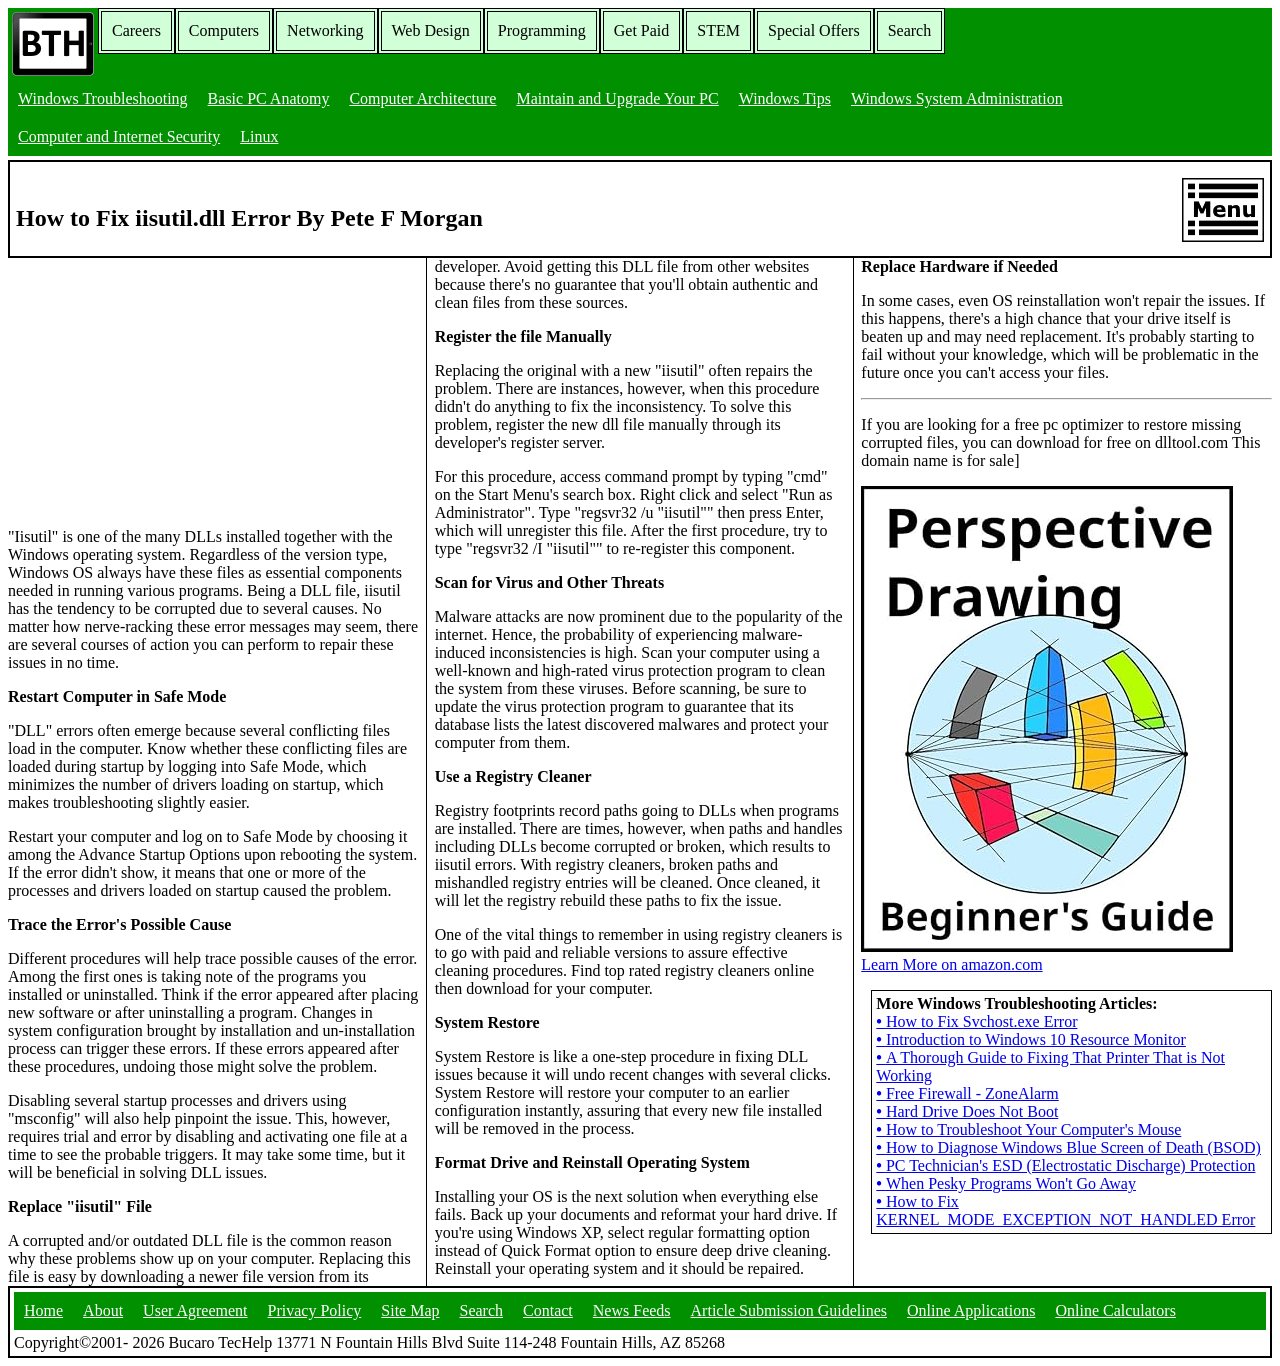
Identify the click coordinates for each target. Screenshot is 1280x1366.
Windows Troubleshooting (103, 98)
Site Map (410, 1310)
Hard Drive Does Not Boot (967, 1111)
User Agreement (195, 1310)
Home (43, 1310)
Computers (224, 30)
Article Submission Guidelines (789, 1310)
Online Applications (971, 1310)
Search (910, 30)
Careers (136, 30)
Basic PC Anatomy (269, 98)
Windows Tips (785, 98)
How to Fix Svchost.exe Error (976, 1021)
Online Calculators (1115, 1310)
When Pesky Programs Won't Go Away (1006, 1183)
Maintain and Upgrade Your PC (617, 98)
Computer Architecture (422, 98)
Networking (325, 30)
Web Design (431, 30)
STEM (718, 30)
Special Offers (814, 30)
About (103, 1310)
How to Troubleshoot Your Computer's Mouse (1028, 1129)
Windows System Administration (957, 98)
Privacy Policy (315, 1310)
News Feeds (632, 1310)
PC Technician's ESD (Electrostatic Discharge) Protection (1065, 1165)
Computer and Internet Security (119, 136)
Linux (259, 136)
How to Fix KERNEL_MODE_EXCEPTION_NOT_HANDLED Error (1065, 1210)
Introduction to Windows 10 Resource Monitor (1031, 1039)
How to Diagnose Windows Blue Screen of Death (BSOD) (1068, 1147)
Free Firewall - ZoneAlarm (967, 1093)
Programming (542, 30)
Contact (548, 1310)
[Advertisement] (158, 383)
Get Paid (642, 30)
